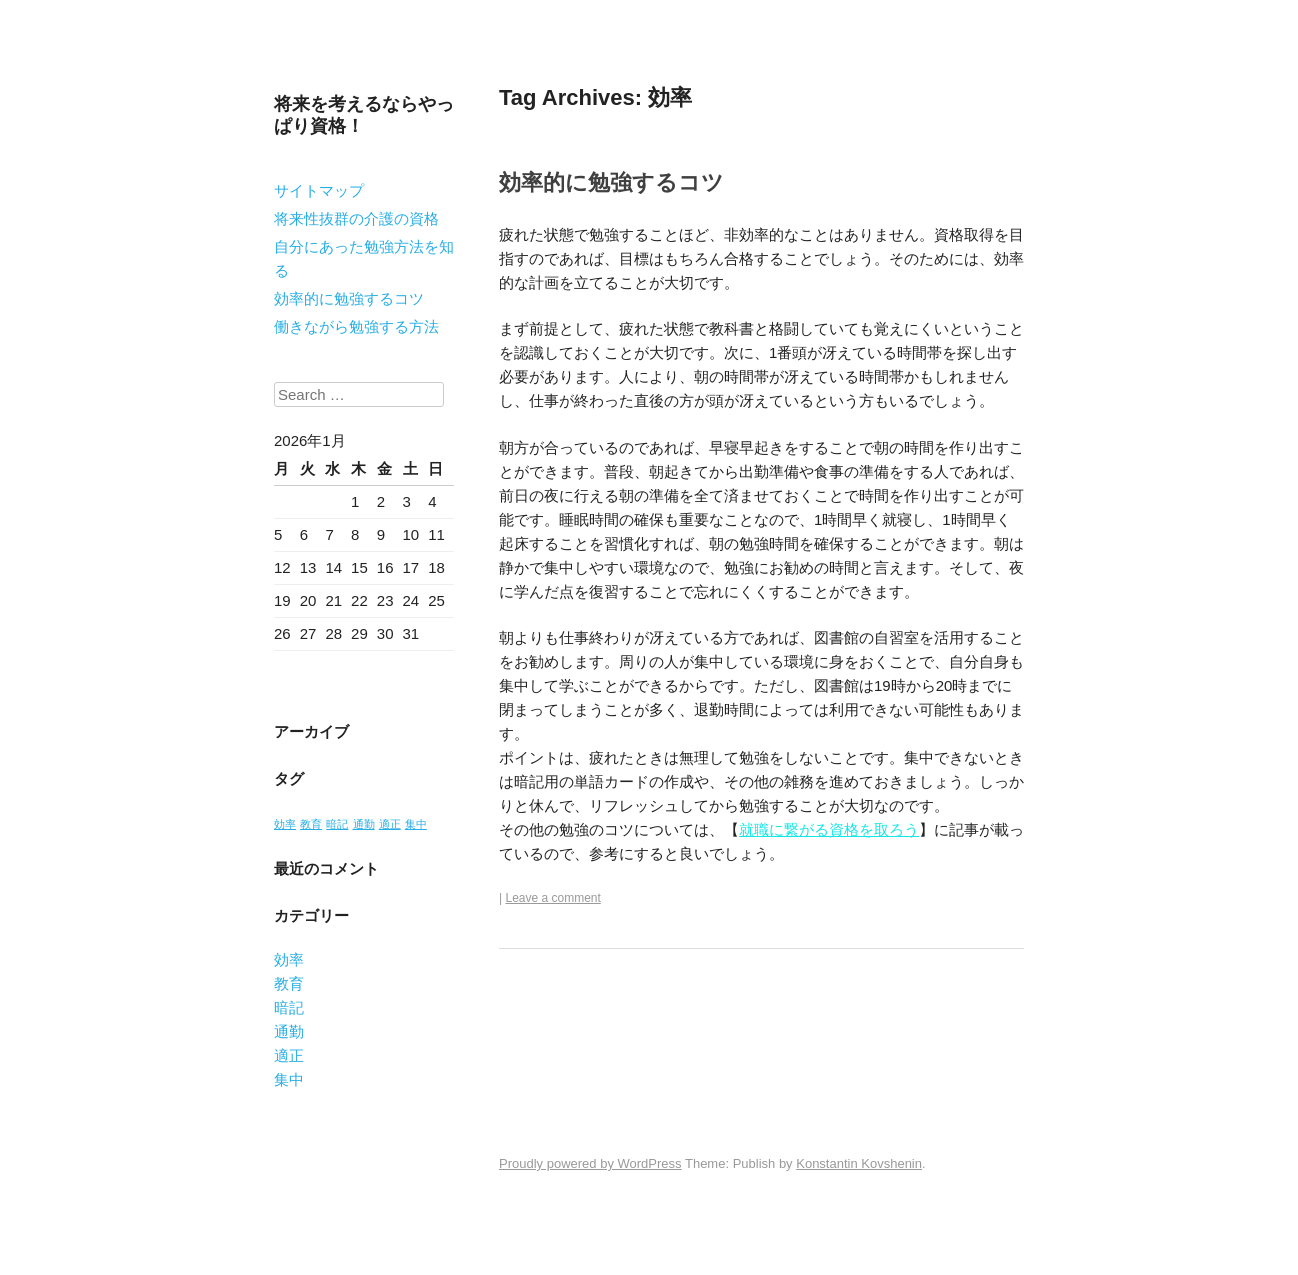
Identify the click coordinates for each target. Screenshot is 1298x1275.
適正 (289, 1055)
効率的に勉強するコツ (349, 298)
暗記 (289, 1007)
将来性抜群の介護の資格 (356, 218)
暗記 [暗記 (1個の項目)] (337, 824)
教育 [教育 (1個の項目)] (311, 824)
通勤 (289, 1031)
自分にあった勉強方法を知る (364, 258)
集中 (289, 1079)
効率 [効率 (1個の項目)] (285, 824)
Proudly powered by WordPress (590, 1163)
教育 (289, 983)
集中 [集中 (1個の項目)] (416, 824)
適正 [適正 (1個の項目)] (390, 824)
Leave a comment (552, 898)
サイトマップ (319, 190)
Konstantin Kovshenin (859, 1163)
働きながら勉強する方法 (356, 326)
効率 (289, 959)
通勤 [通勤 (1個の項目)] (364, 824)
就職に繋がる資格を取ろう (829, 829)
